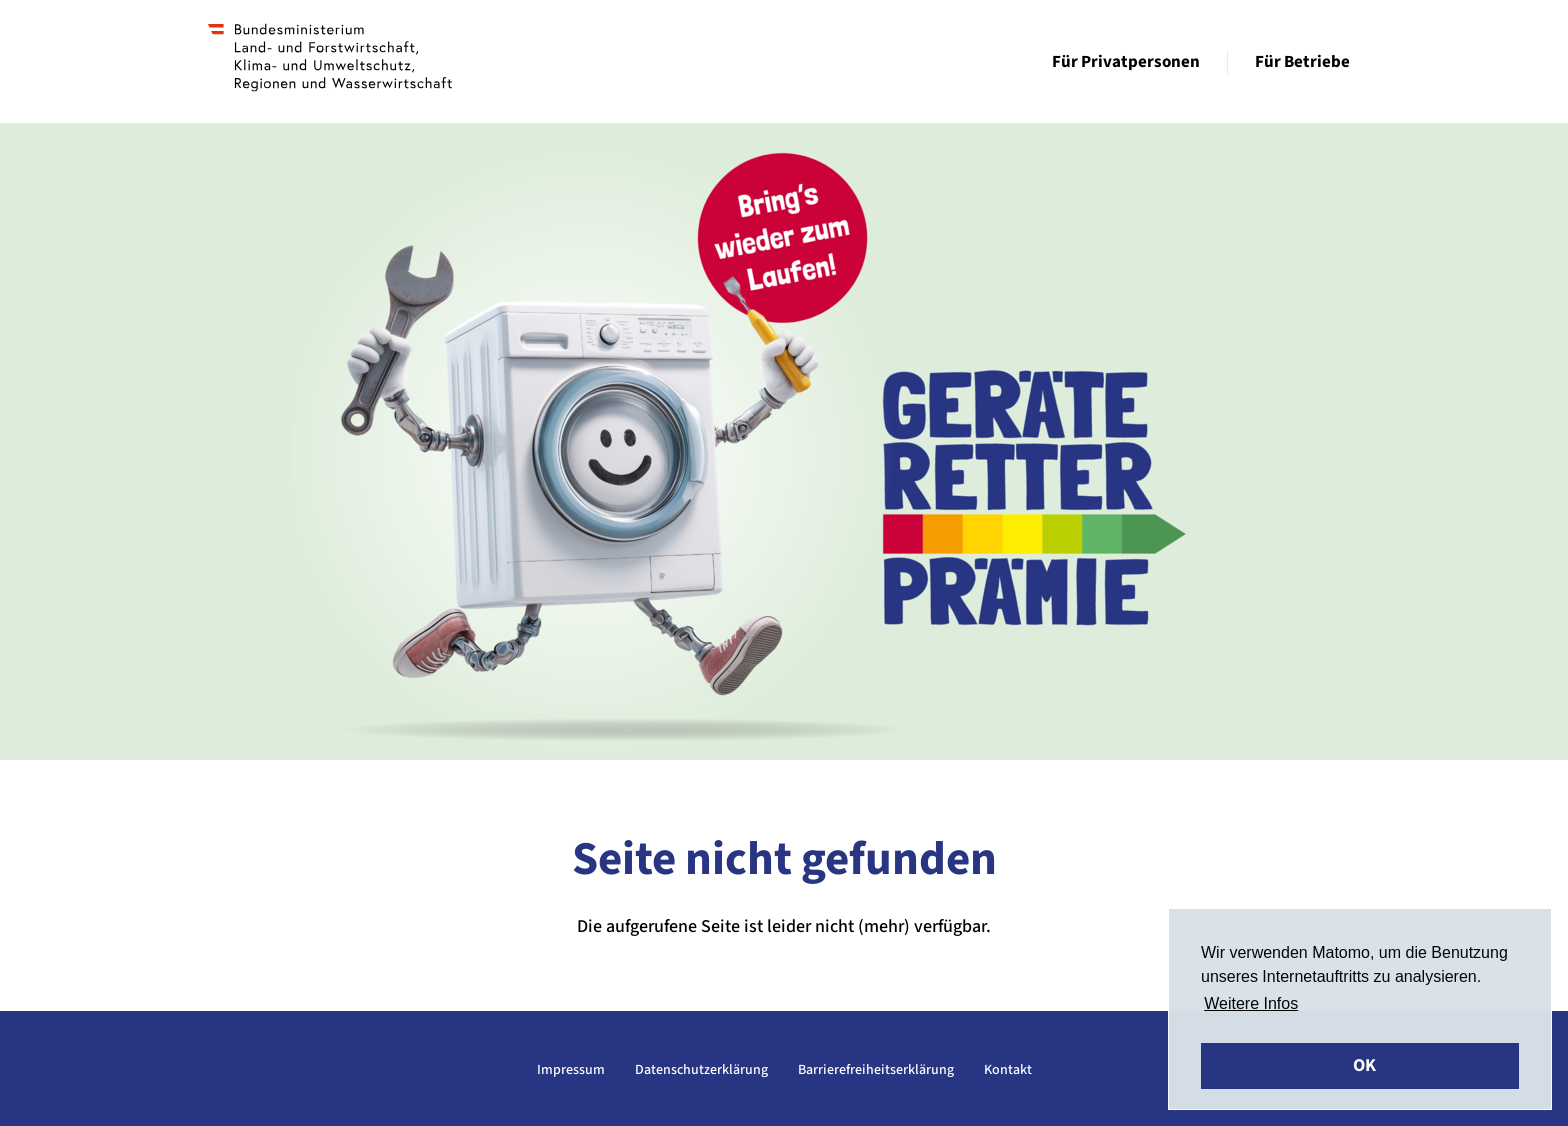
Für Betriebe (1302, 62)
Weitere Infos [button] (1251, 1003)
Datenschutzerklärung (701, 1070)
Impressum (571, 1070)
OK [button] (1364, 1065)
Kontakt (1008, 1070)
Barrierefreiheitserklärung (876, 1070)
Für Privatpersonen (1126, 62)
